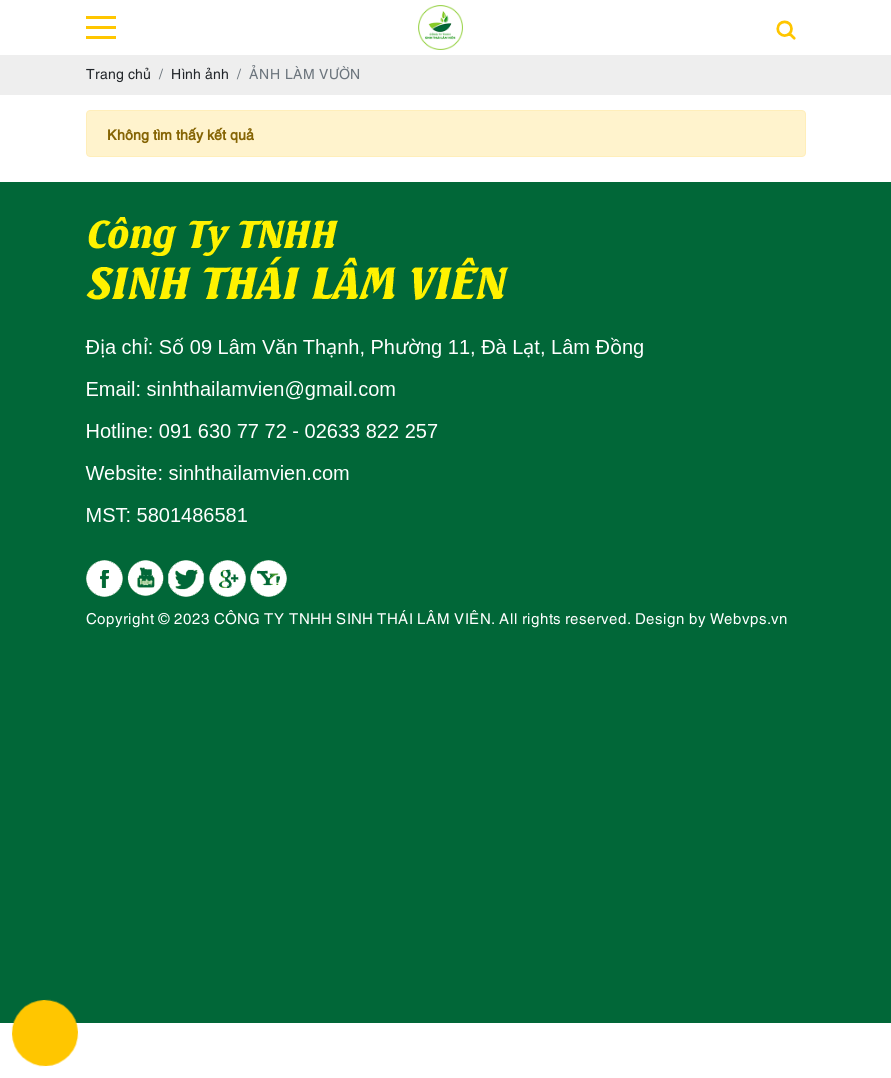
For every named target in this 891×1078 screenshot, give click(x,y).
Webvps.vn (749, 617)
